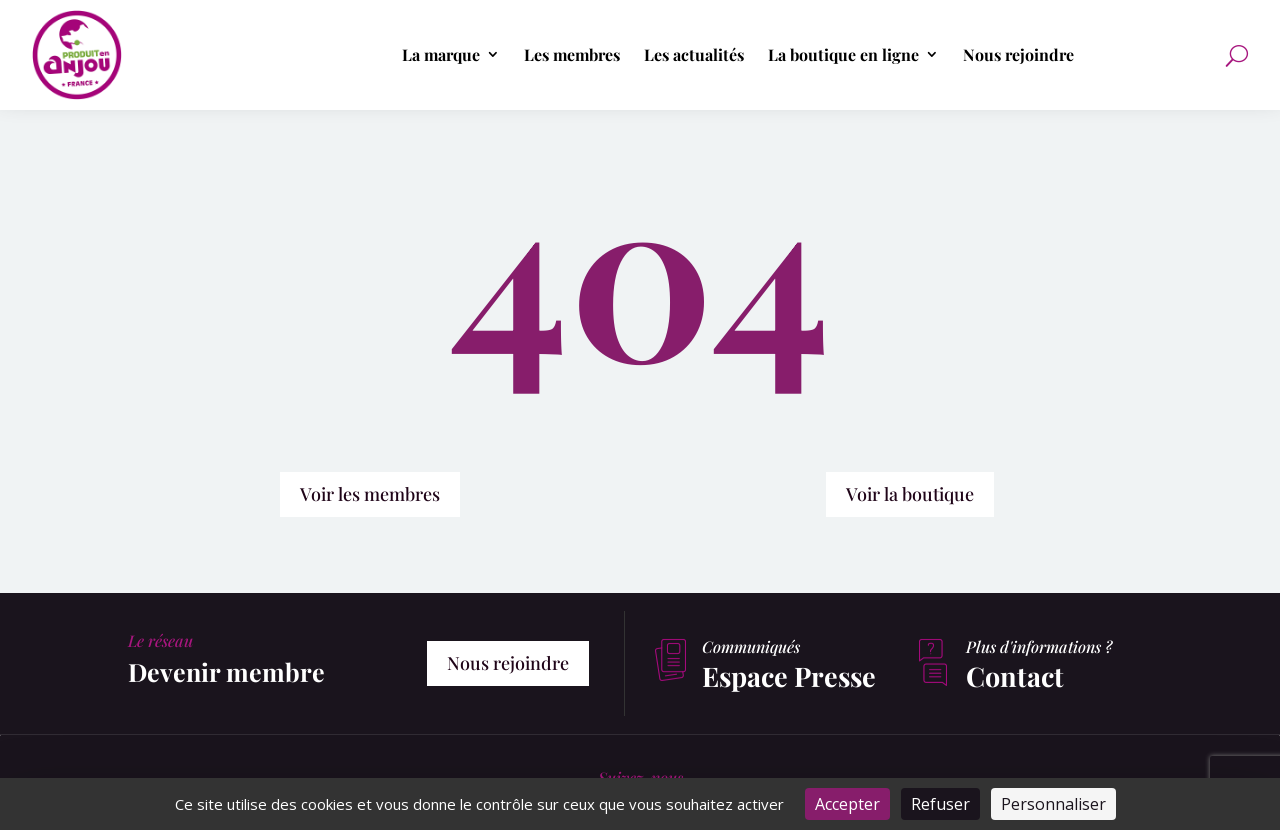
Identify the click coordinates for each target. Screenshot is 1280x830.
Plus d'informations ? (1039, 646)
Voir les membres (370, 494)
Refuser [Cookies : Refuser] (940, 804)
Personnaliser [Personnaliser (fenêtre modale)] (1053, 804)
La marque (441, 55)
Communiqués (751, 646)
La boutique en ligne (843, 55)
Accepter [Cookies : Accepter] (847, 804)
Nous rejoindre (1018, 55)
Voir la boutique (910, 494)
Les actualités (694, 55)
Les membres (572, 55)
